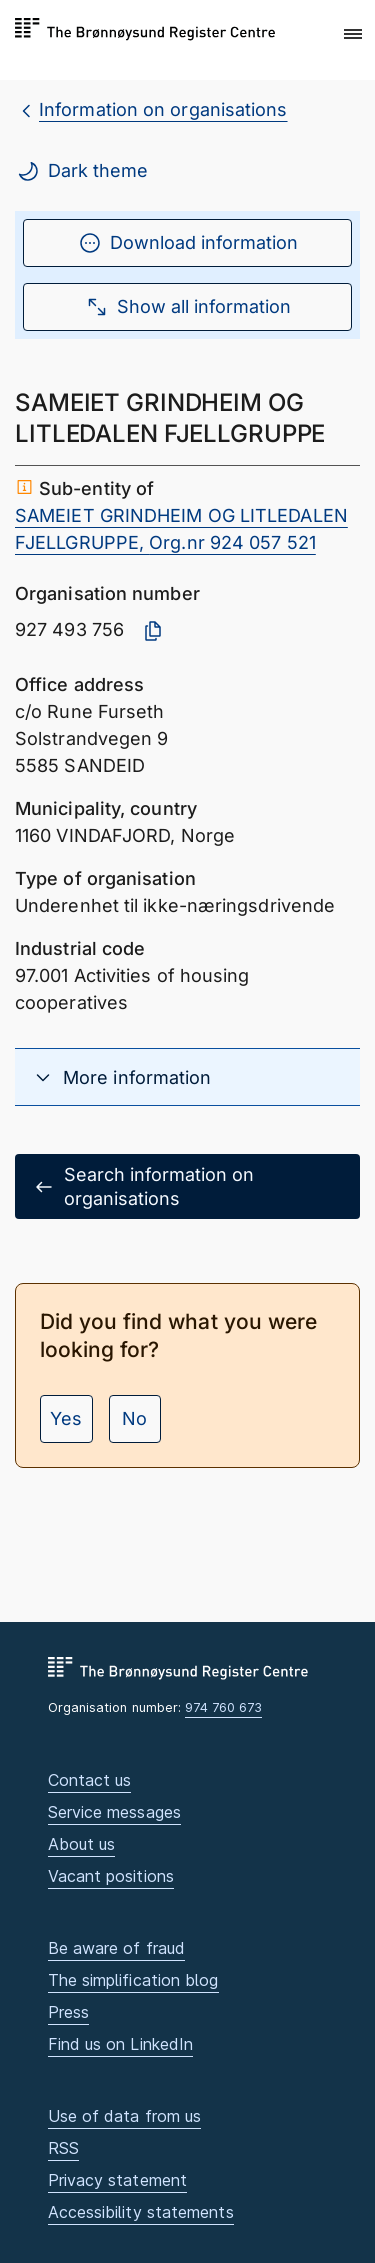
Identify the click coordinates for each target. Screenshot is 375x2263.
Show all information (188, 307)
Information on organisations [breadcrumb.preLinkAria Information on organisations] (163, 109)
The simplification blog (133, 1980)
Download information (188, 243)
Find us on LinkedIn (121, 2044)
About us (82, 1844)
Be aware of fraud (117, 1948)
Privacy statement (118, 2180)
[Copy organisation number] (153, 631)
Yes (66, 1418)
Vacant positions (111, 1876)
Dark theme (82, 171)
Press (68, 2012)
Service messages (114, 1812)
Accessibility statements (141, 2212)
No (134, 1418)
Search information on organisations (143, 1186)
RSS (63, 2148)
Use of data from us (125, 2116)
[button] (353, 35)
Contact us (90, 1780)
